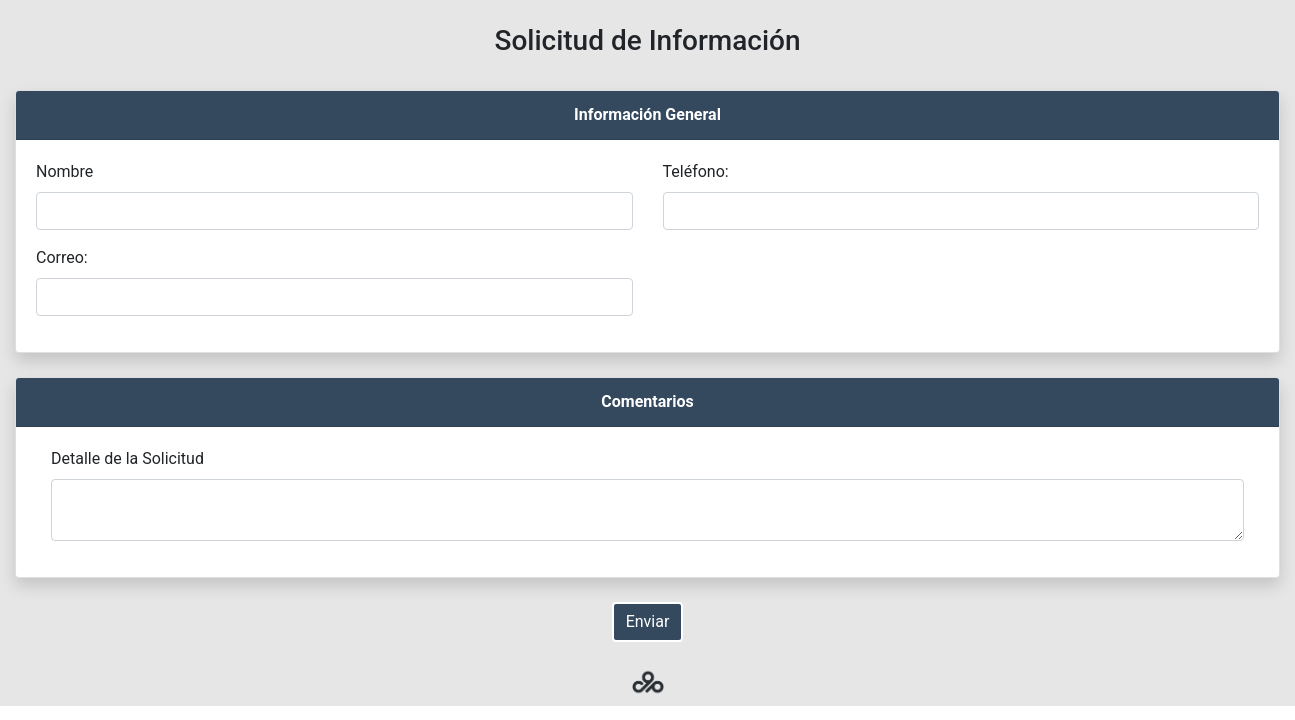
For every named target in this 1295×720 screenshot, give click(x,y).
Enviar (648, 621)
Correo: (62, 257)
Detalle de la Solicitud (127, 458)
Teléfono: (696, 171)
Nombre (64, 171)
